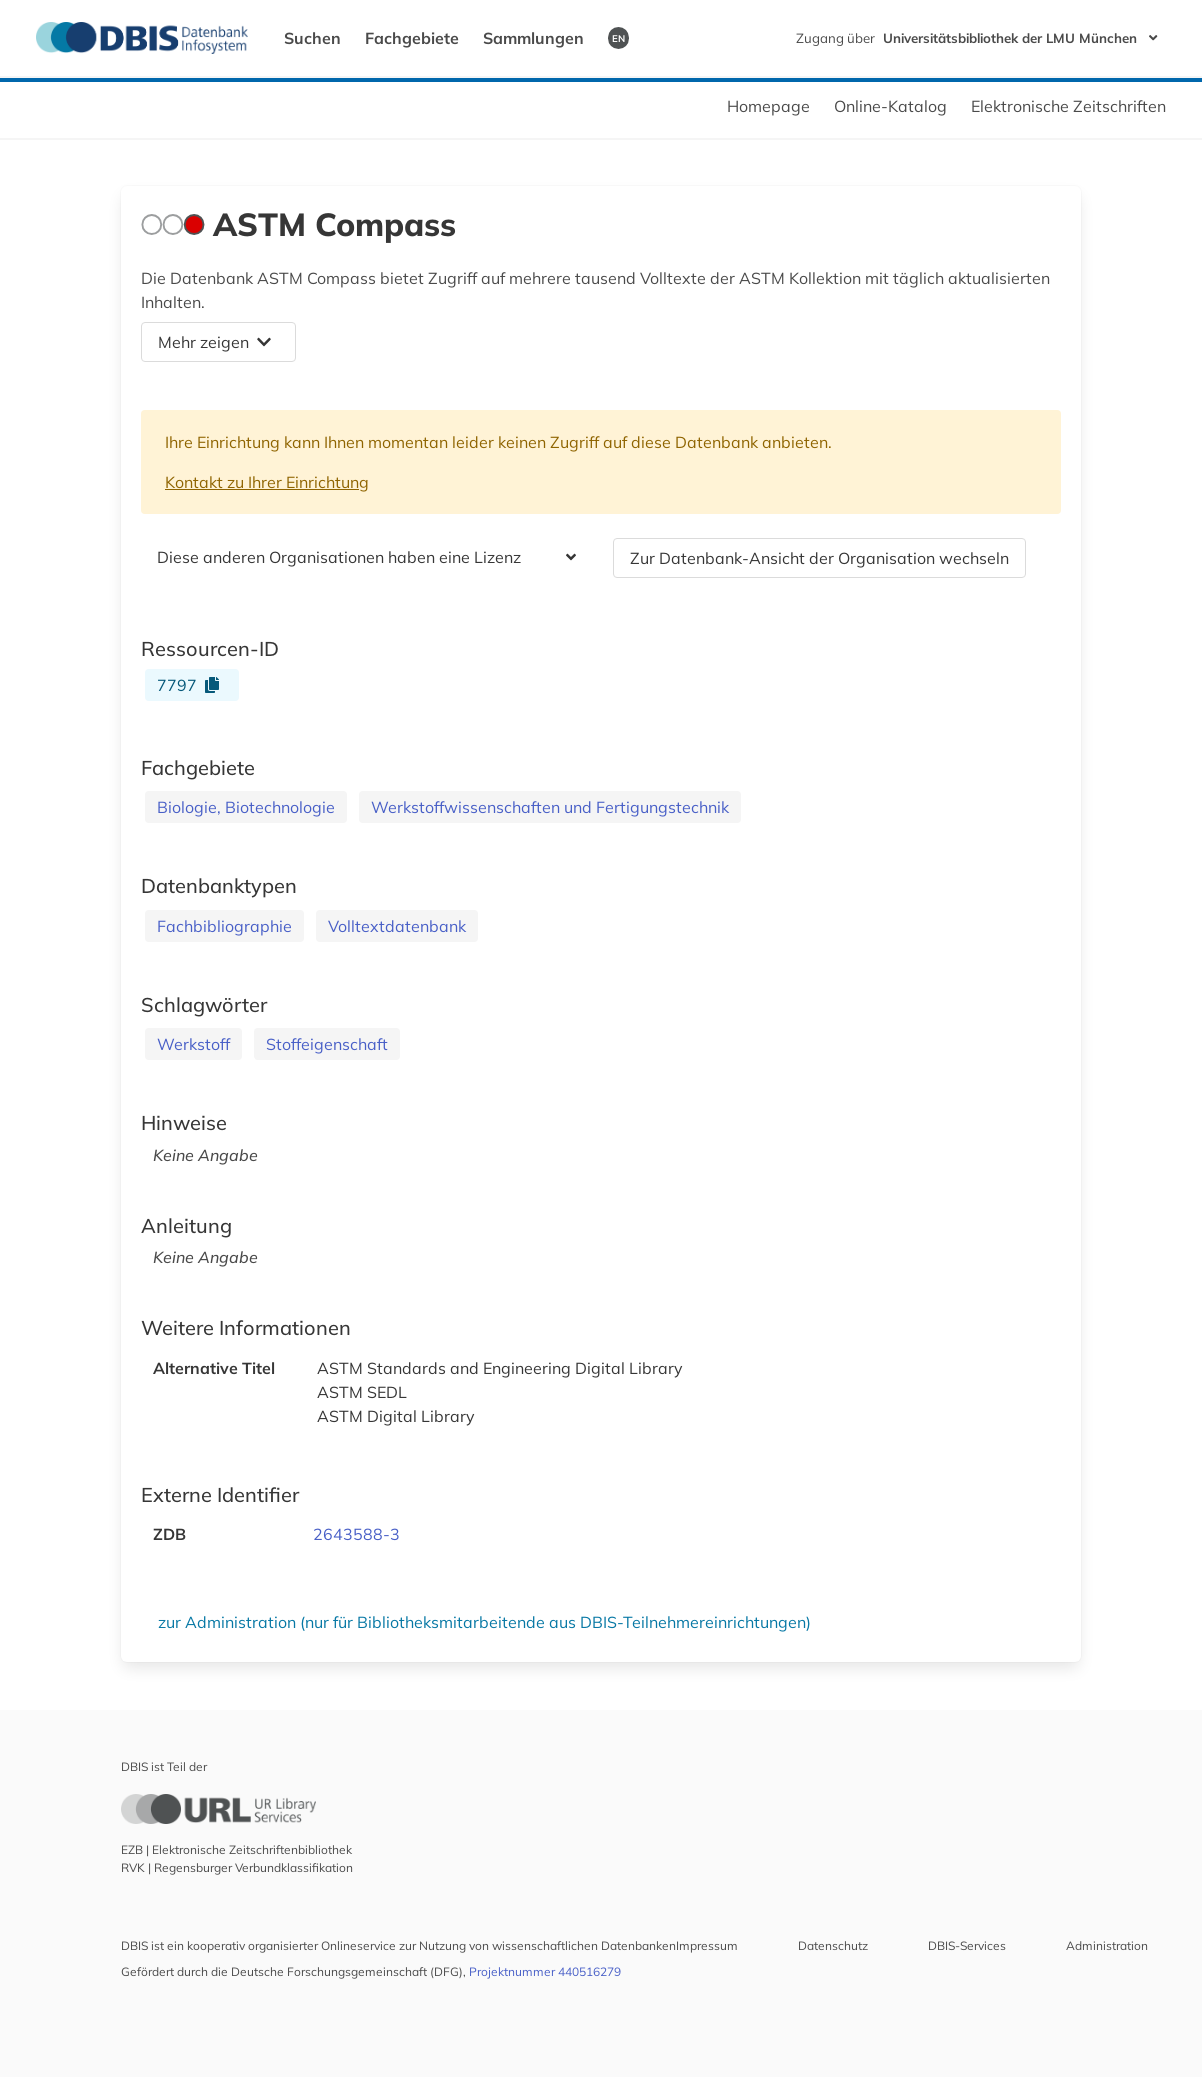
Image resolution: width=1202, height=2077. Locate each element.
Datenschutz (833, 1945)
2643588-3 (356, 1534)
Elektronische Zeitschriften (1068, 106)
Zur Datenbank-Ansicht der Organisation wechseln (819, 558)
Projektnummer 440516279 (545, 1971)
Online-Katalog (890, 106)
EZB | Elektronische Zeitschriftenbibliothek (236, 1849)
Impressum (707, 1945)
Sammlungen (533, 38)
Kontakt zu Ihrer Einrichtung (267, 482)
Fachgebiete (412, 38)
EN (618, 38)
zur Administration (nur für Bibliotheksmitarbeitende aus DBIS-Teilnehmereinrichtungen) (484, 1622)
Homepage (768, 106)
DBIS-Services (967, 1945)
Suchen (312, 38)
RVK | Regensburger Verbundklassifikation (237, 1867)
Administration (1107, 1945)
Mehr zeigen (214, 342)
